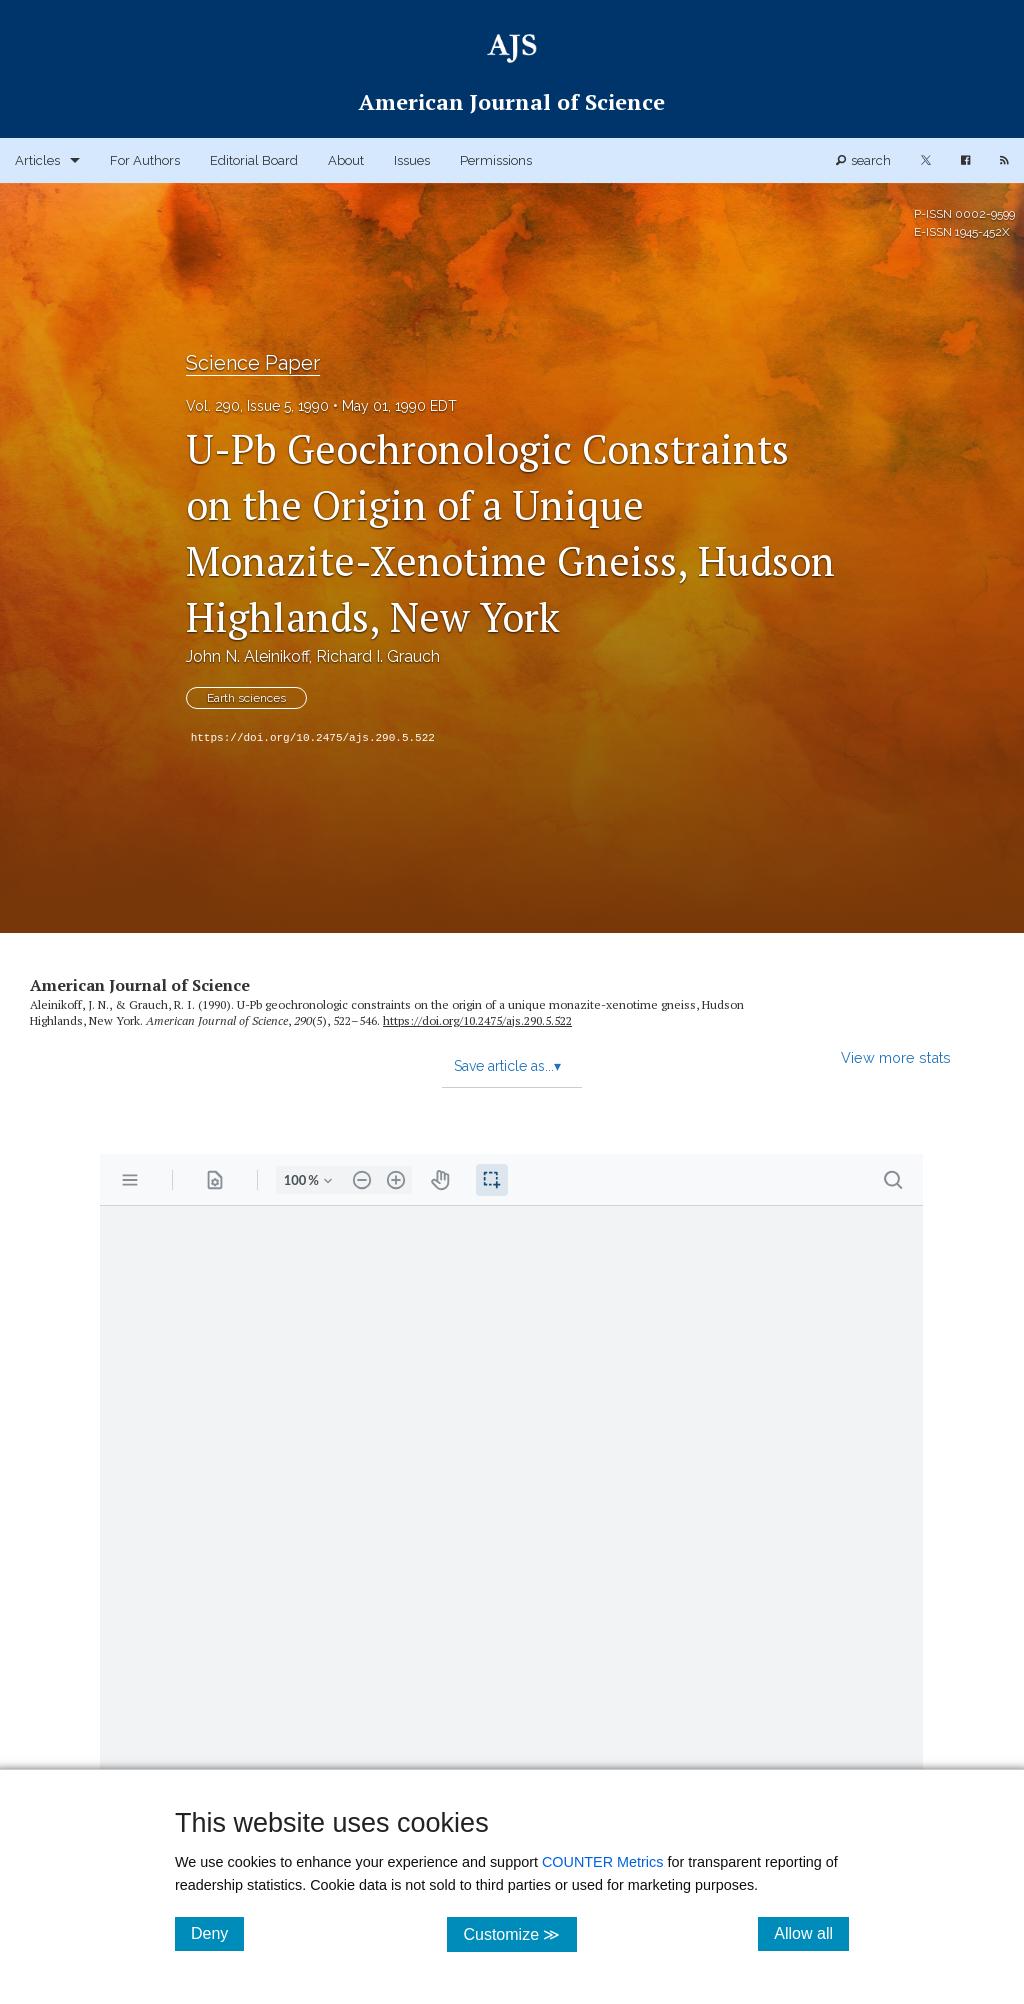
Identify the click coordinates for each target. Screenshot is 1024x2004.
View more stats (896, 1057)
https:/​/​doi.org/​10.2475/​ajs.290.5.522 (477, 1020)
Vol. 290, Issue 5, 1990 (257, 406)
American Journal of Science (140, 985)
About (346, 160)
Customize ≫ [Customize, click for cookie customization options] (519, 1933)
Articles (37, 160)
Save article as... (507, 1066)
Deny (217, 1933)
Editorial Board (254, 160)
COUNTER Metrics (603, 1862)
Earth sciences (246, 698)
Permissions (496, 160)
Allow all (811, 1933)
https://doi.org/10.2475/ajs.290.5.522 (313, 738)
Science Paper (253, 363)
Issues (412, 160)
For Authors (145, 160)
